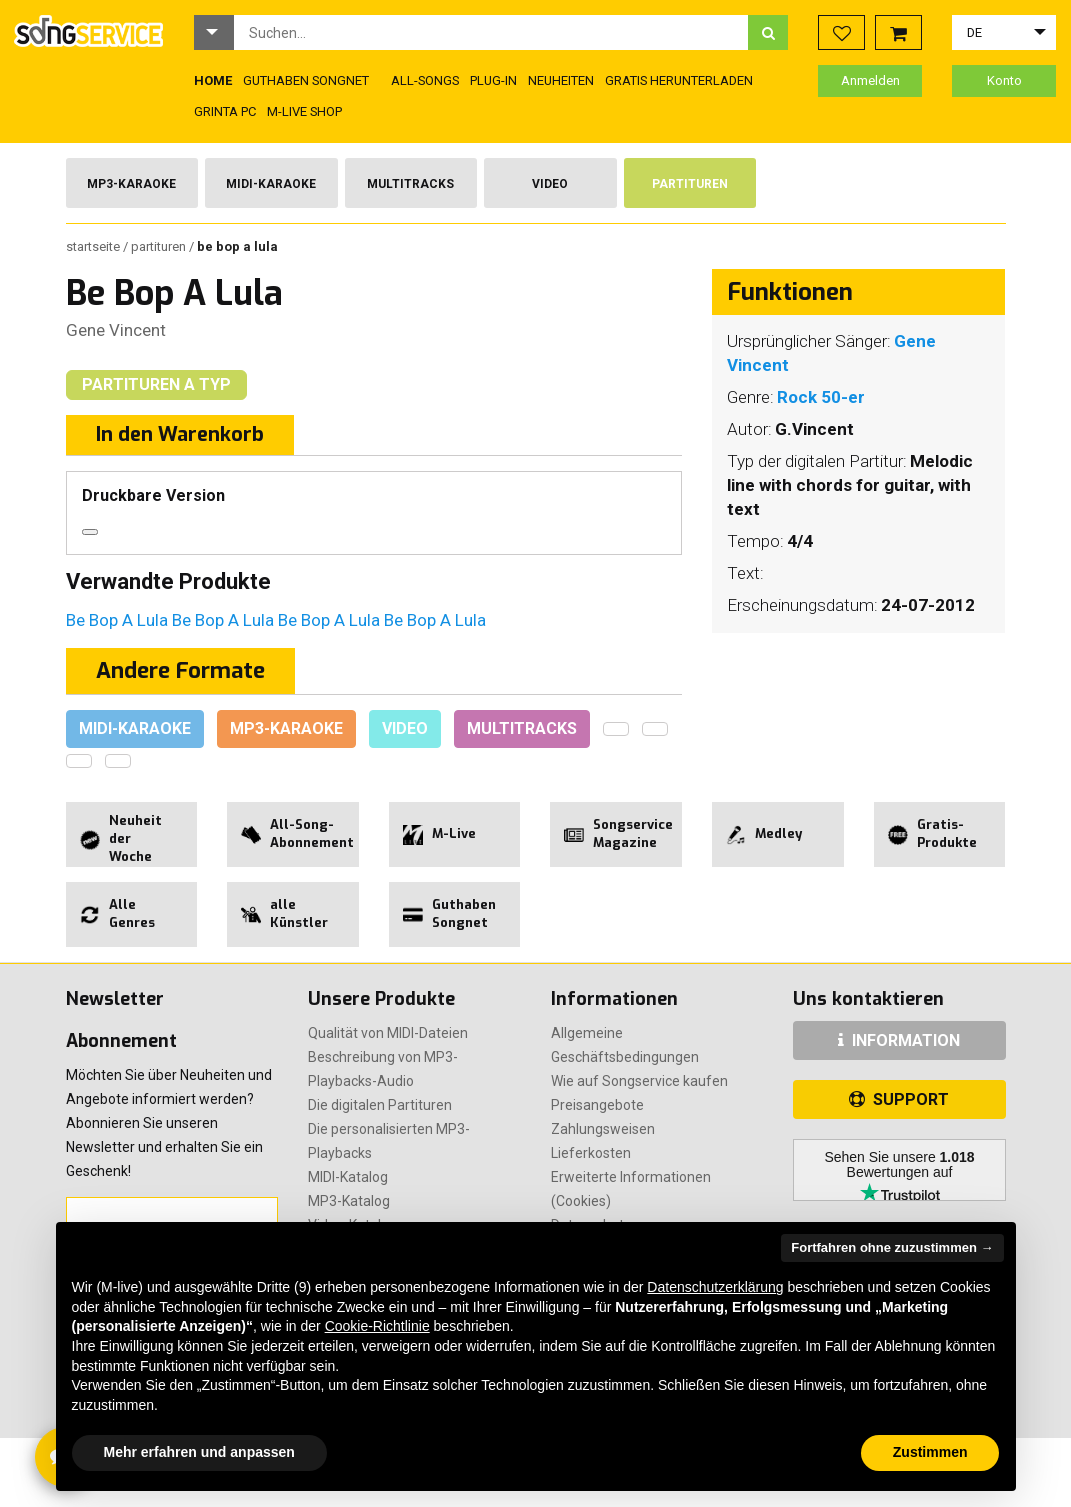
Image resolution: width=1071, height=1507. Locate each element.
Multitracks (410, 184)
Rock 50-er (821, 397)
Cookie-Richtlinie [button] (377, 1326)
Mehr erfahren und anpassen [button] (199, 1452)
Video (550, 184)
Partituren (690, 184)
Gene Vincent (116, 330)
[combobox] (491, 32)
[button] (214, 32)
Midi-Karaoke (271, 184)
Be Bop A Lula (119, 620)
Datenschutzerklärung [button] (715, 1287)
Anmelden (870, 80)
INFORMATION (899, 1040)
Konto (1004, 80)
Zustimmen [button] (930, 1452)
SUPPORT (899, 1099)
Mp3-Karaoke (131, 184)
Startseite (94, 246)
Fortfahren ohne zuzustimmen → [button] (892, 1247)
